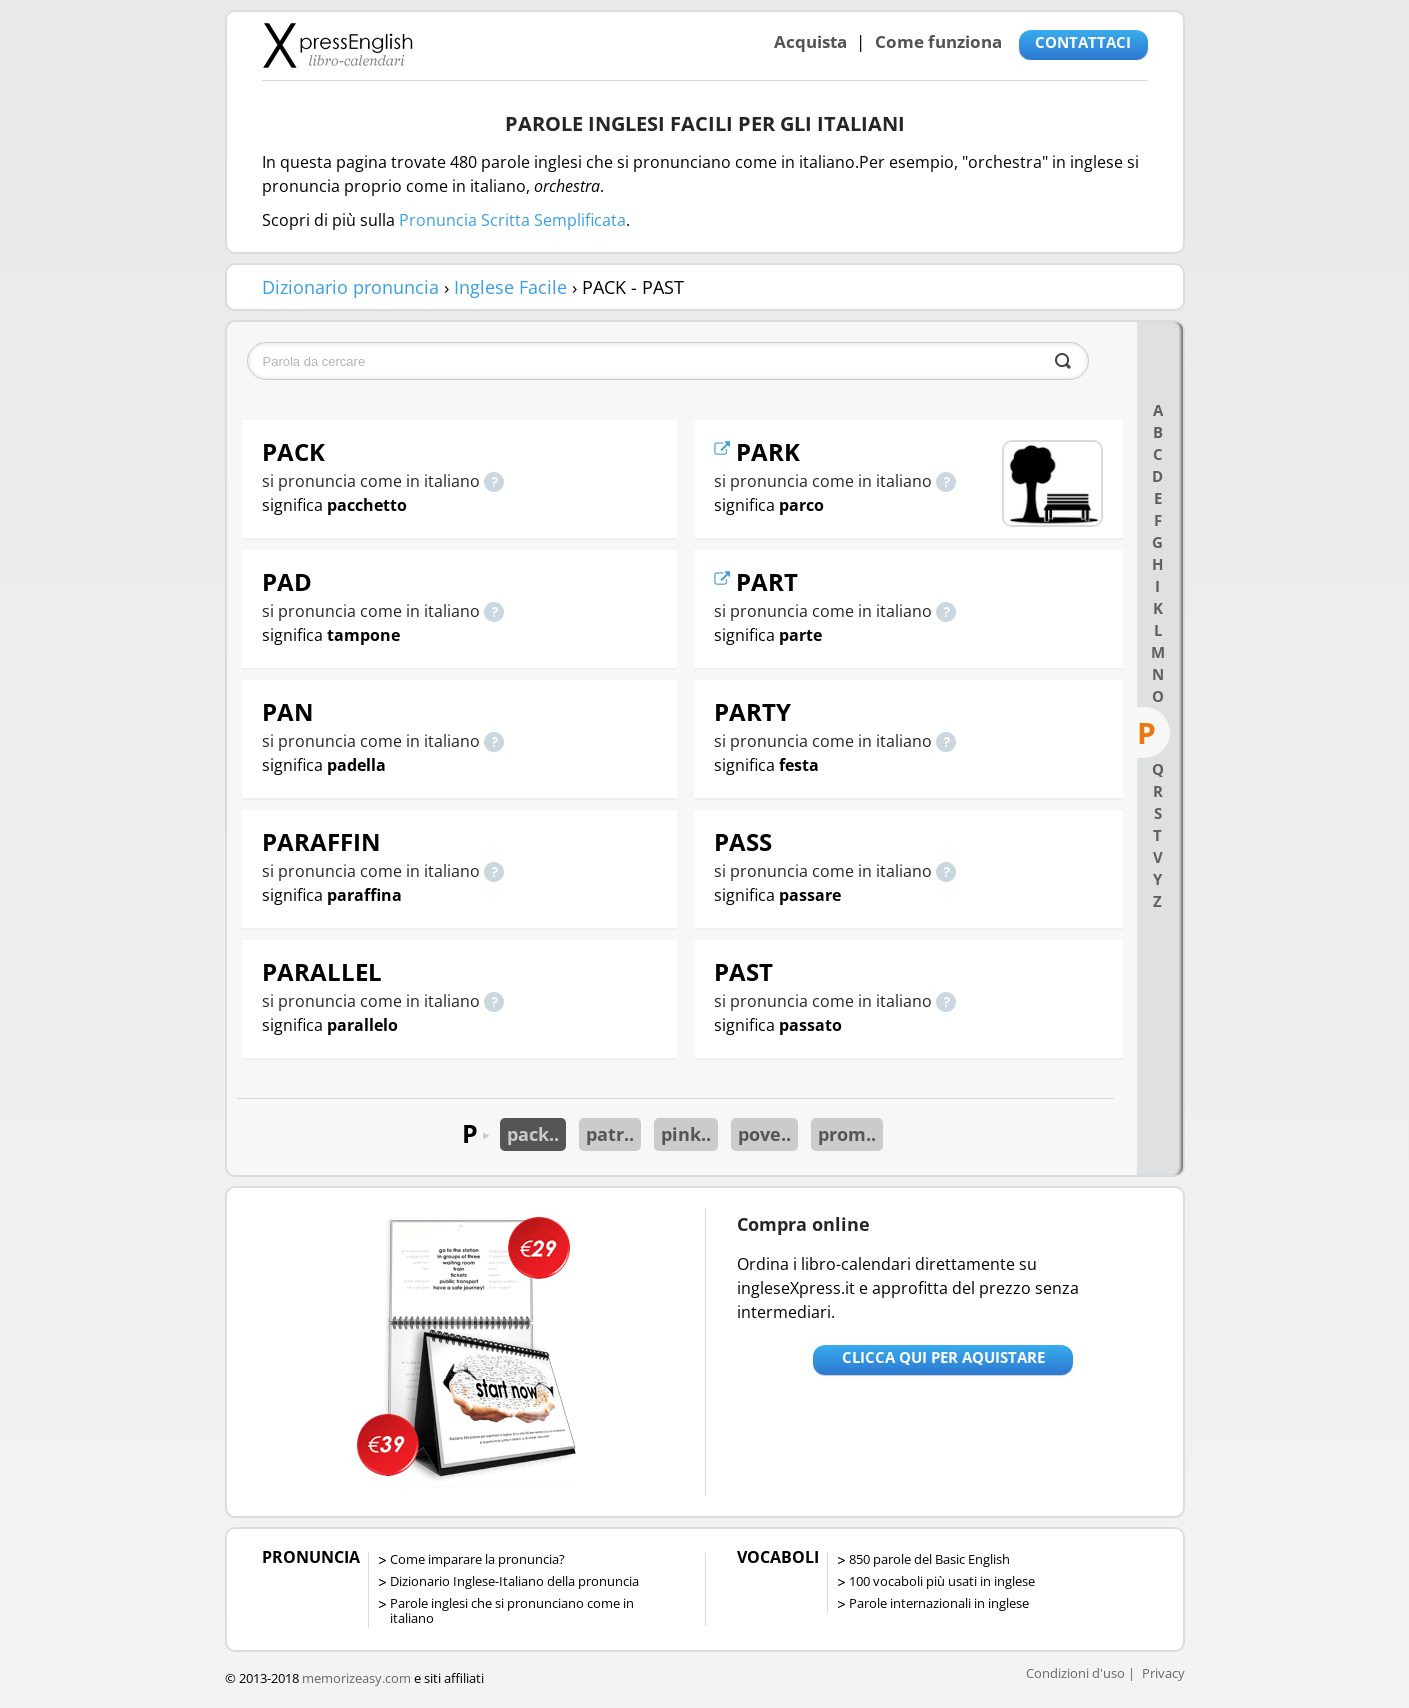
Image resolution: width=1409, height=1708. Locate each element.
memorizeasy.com (356, 1678)
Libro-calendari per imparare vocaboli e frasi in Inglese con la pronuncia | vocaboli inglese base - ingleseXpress (337, 45)
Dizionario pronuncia (350, 287)
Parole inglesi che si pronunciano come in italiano (512, 1610)
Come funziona (938, 41)
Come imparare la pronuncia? (477, 1559)
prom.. (847, 1134)
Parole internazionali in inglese (939, 1603)
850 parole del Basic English (929, 1559)
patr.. (610, 1134)
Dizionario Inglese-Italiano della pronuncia (514, 1581)
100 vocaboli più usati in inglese (942, 1581)
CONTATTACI (1083, 42)
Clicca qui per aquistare (943, 1357)
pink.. (686, 1134)
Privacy (1163, 1673)
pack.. (533, 1134)
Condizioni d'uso (1075, 1673)
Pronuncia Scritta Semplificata (512, 220)
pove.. (764, 1134)
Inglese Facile (510, 287)
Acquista (810, 41)
